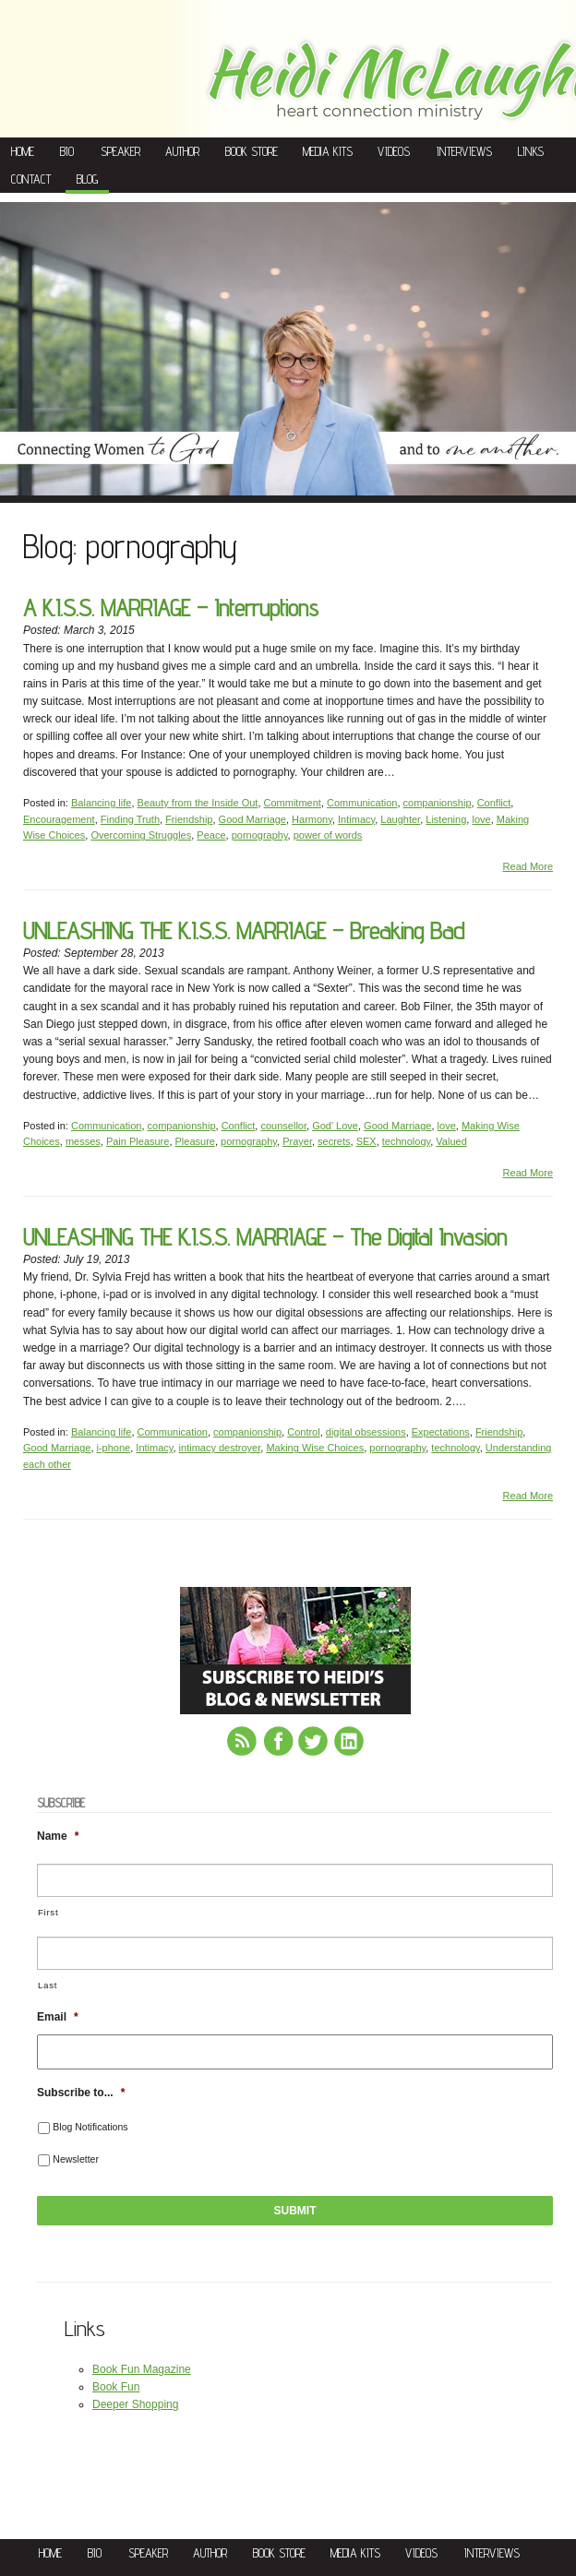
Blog (87, 179)
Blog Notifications (90, 2126)
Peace (211, 835)
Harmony (312, 819)
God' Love (335, 1125)
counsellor (283, 1125)
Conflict (494, 802)
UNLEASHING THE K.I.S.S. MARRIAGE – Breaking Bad (243, 930)
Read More (528, 866)
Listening (446, 819)
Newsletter (76, 2159)
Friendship (188, 819)
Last (47, 1985)
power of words (328, 835)
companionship (437, 802)
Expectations (441, 1431)
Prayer (297, 1141)
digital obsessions (366, 1431)
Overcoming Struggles (140, 835)
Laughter (400, 819)
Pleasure (195, 1141)
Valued (451, 1141)
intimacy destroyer (220, 1447)
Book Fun (115, 2386)
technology (406, 1141)
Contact (31, 179)
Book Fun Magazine (141, 2369)
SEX (366, 1141)
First (48, 1912)
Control (303, 1431)
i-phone (114, 1447)
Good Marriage (252, 819)
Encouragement (59, 819)
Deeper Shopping (135, 2404)
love (481, 819)
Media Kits (328, 151)
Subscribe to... (81, 2092)
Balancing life (101, 802)
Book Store (251, 151)
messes (83, 1141)
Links (531, 151)
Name (57, 1836)
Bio (67, 151)
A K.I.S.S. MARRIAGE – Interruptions (170, 607)
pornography (260, 835)
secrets (334, 1141)
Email (57, 2016)
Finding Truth (130, 819)
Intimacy (356, 819)
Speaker (120, 151)
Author (182, 151)
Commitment (292, 802)
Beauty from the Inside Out (198, 802)
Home (22, 151)
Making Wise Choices (315, 1447)
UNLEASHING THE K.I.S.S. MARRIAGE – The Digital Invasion (265, 1236)
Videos (394, 151)
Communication (362, 802)
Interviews (464, 151)
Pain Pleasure (138, 1141)
